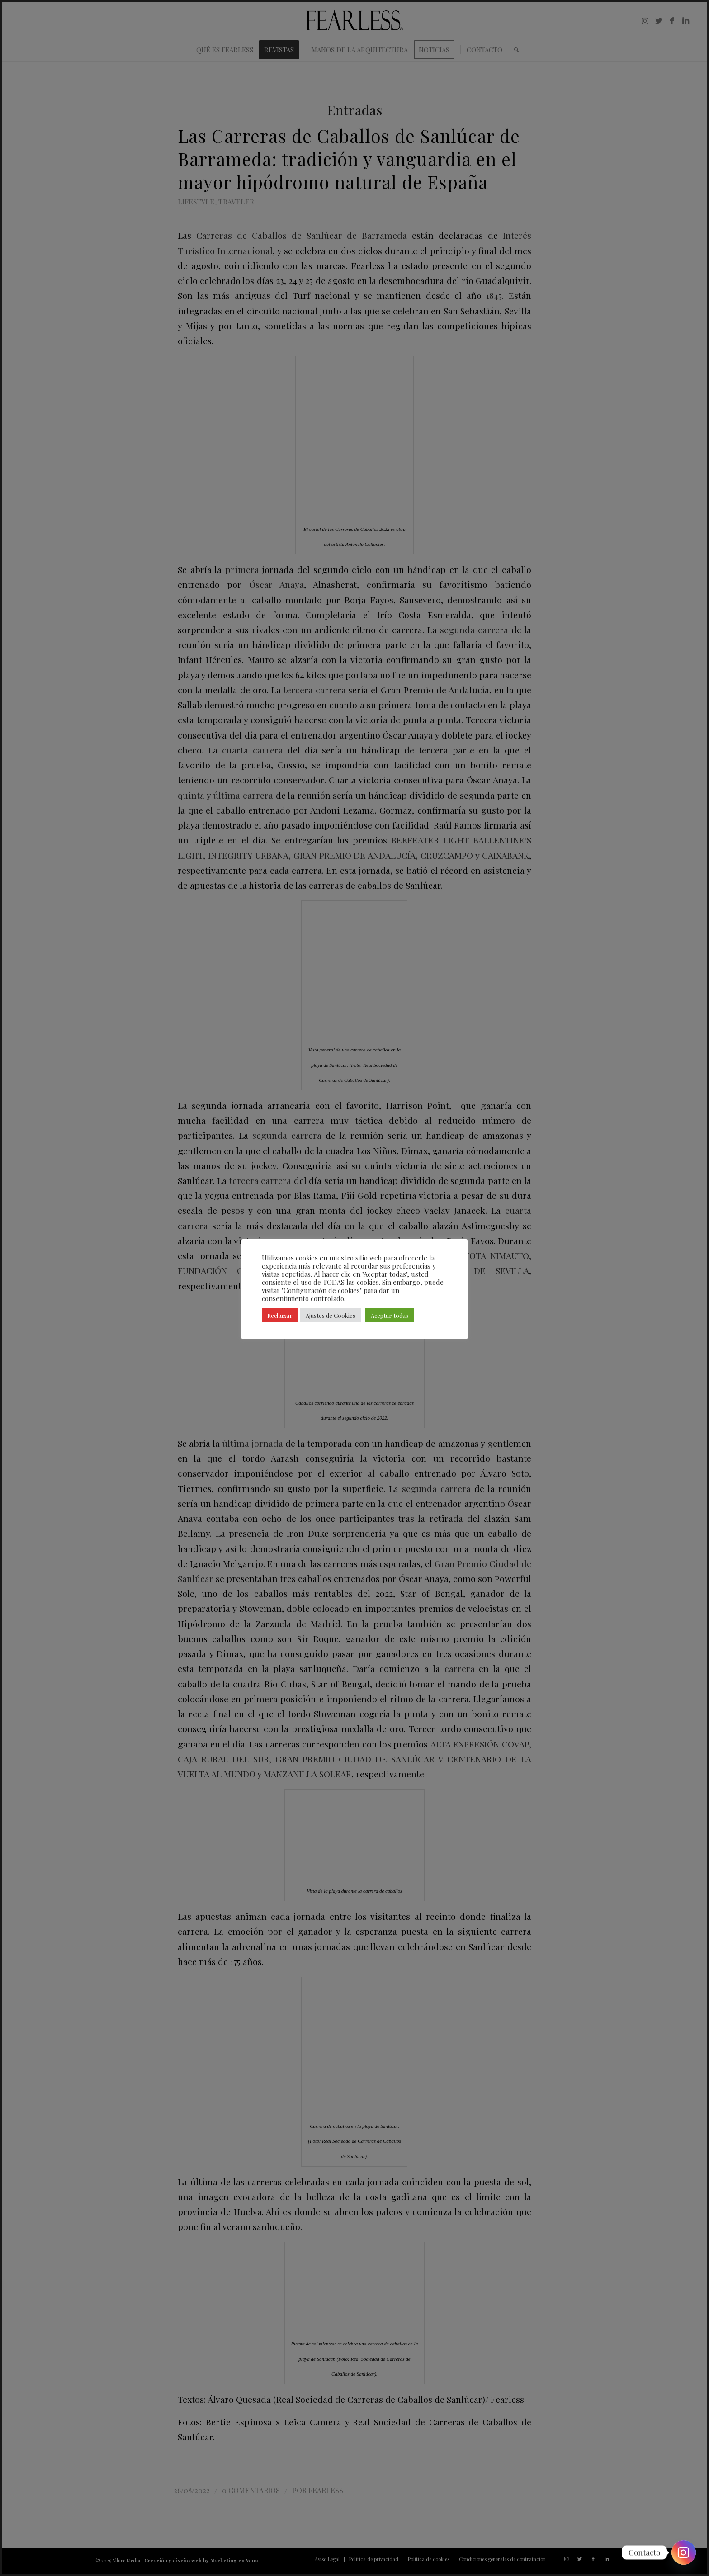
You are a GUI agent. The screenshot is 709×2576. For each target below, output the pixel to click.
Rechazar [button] (280, 1315)
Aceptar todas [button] (389, 1315)
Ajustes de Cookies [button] (330, 1315)
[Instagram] (683, 2552)
